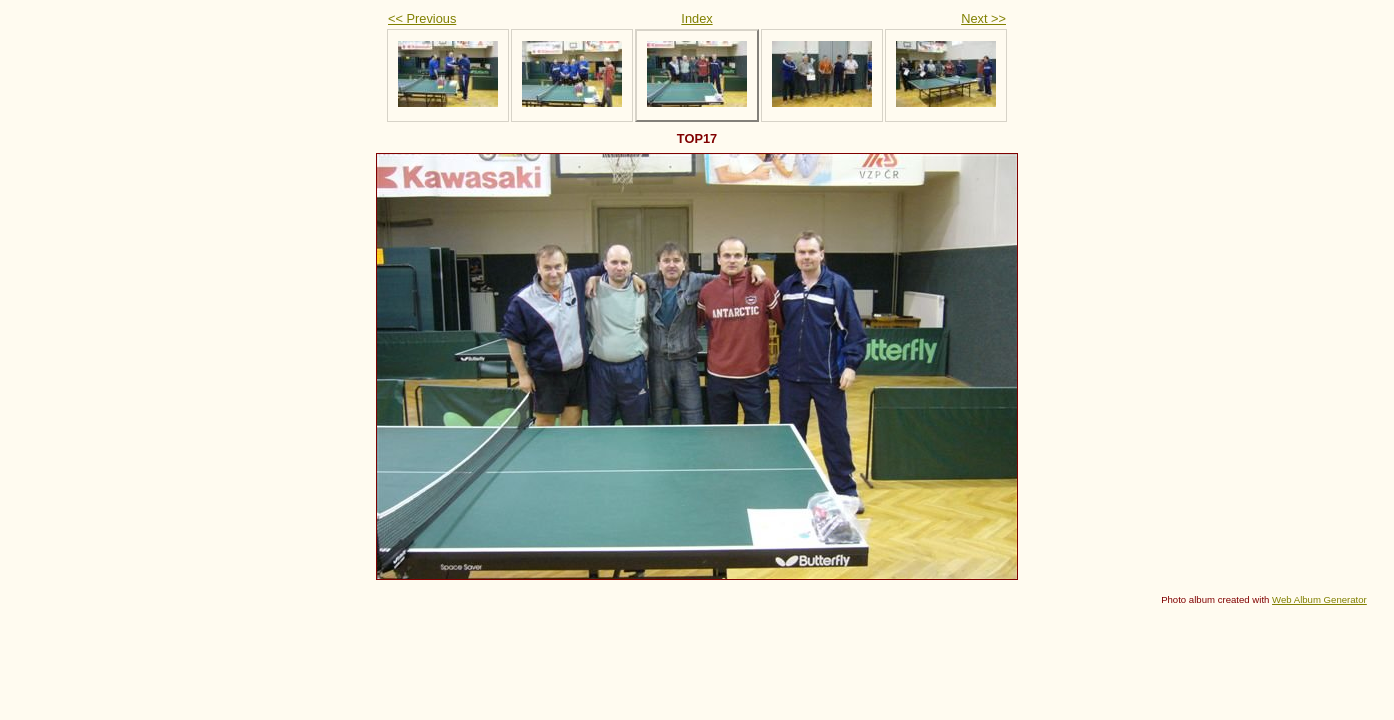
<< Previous (422, 18)
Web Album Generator (1319, 599)
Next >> (983, 18)
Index (696, 18)
